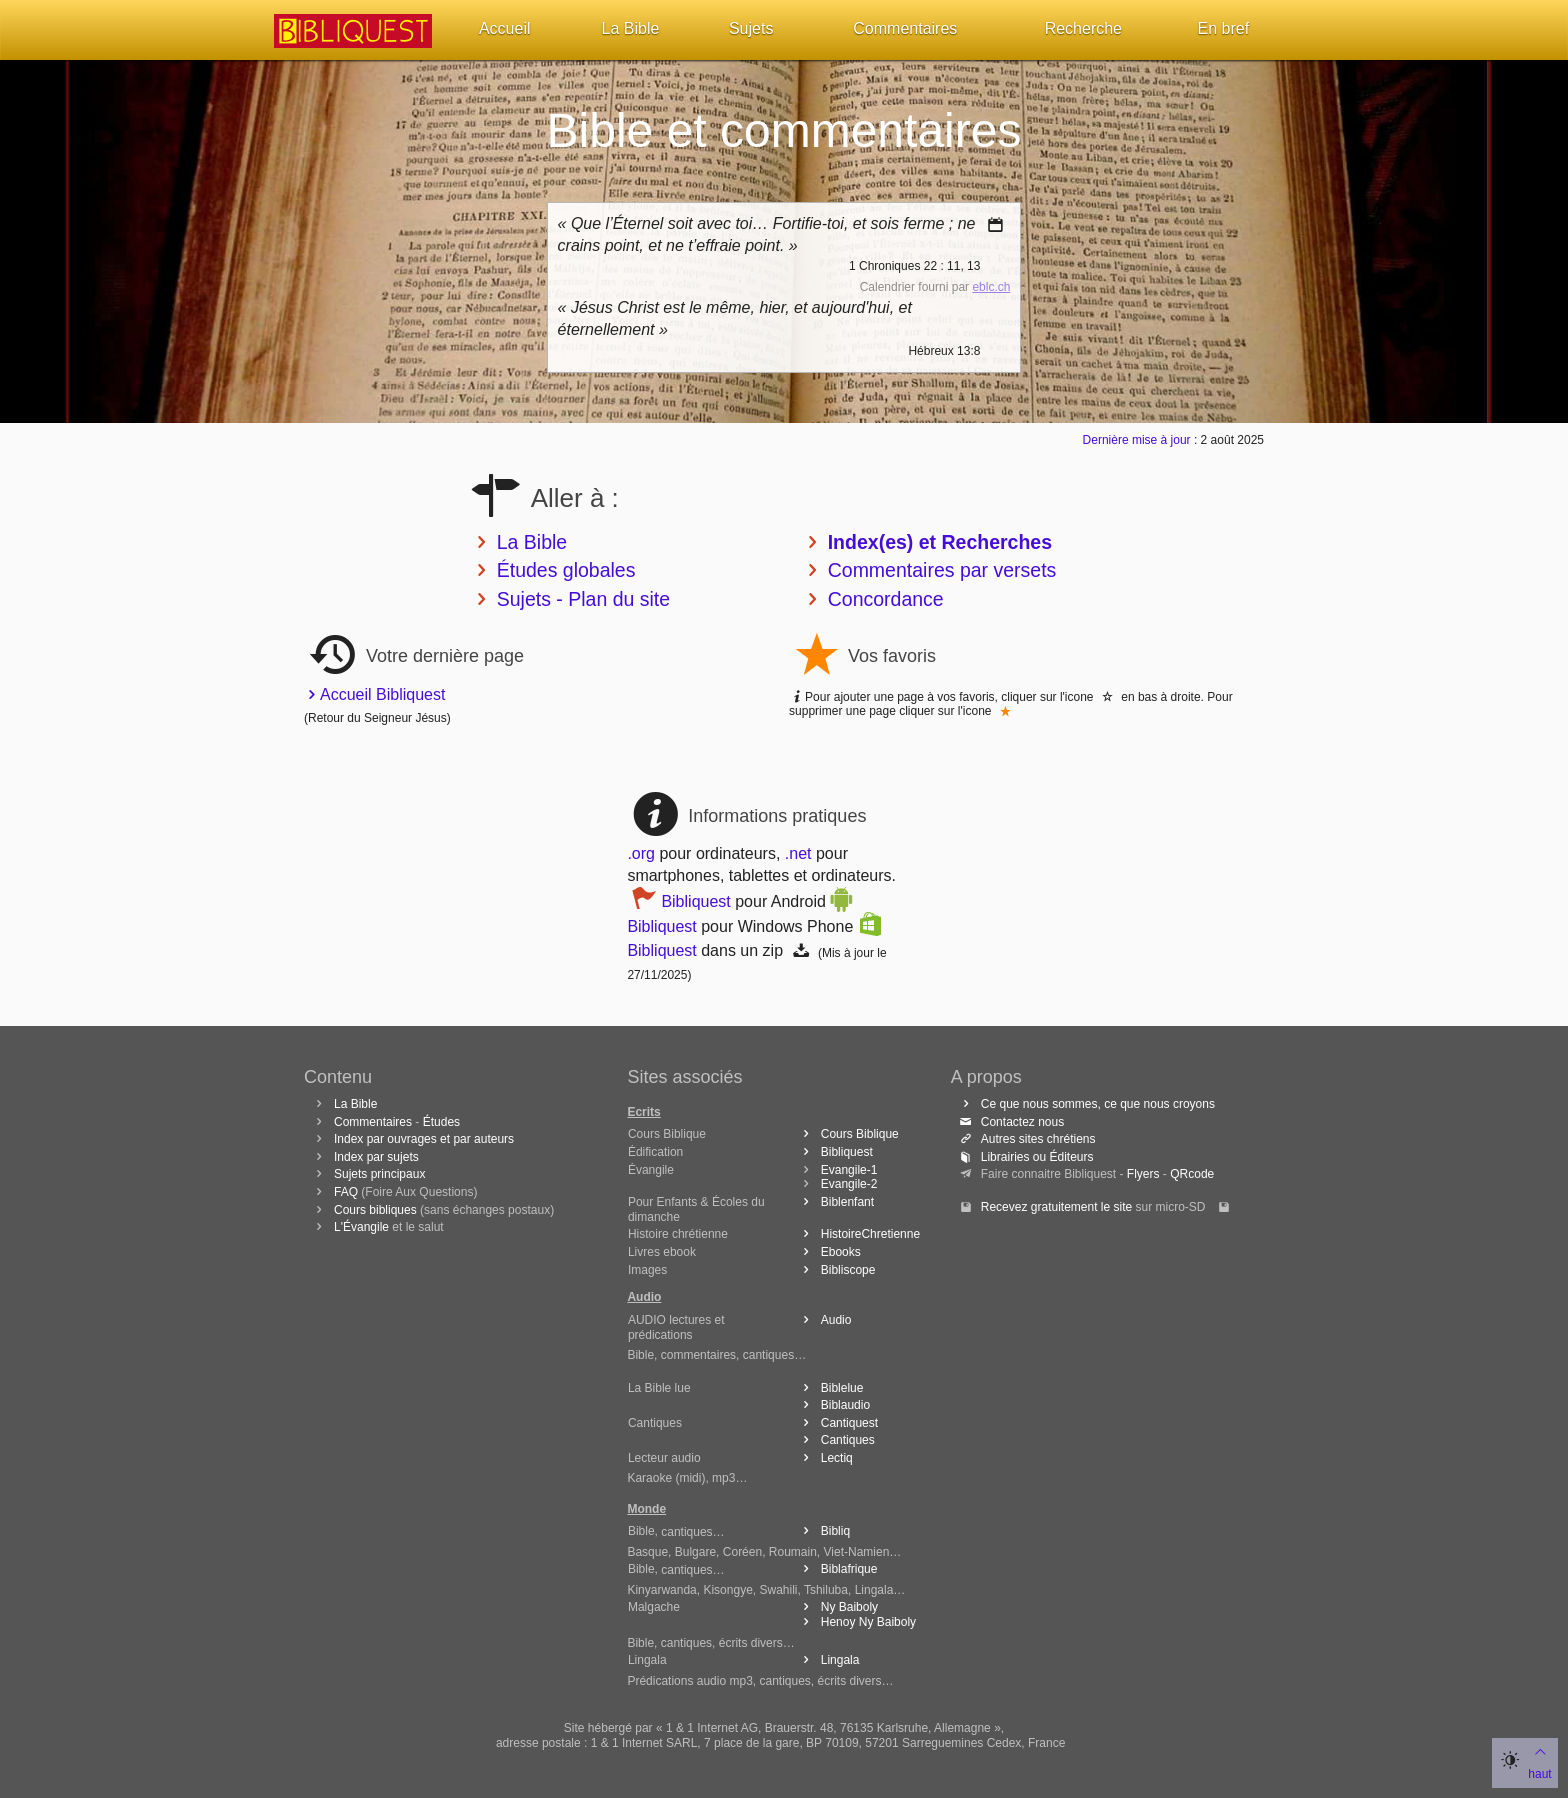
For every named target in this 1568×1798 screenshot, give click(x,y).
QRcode (1192, 1174)
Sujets (751, 28)
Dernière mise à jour (1137, 440)
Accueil (505, 28)
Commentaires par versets (942, 570)
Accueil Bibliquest (377, 694)
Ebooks (828, 1252)
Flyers (1143, 1174)
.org (641, 853)
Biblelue (830, 1388)
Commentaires (905, 28)
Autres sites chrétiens (1026, 1139)
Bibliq (823, 1531)
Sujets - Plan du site (583, 599)
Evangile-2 (849, 1184)
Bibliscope (836, 1270)
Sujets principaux (379, 1174)
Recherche (1083, 28)
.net (798, 853)
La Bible (631, 28)
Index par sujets (376, 1157)
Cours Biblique (847, 1134)
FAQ (346, 1192)
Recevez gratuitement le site (1056, 1207)
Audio (824, 1320)
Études (441, 1122)
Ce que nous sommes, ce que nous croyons (1085, 1104)
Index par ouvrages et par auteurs (424, 1139)
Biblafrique (837, 1569)
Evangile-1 (849, 1170)
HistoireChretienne (858, 1234)
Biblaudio (833, 1405)
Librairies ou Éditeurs (1025, 1157)
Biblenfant (835, 1202)
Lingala (828, 1660)
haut (1539, 1761)
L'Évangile (361, 1227)
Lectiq (824, 1458)
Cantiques (835, 1440)
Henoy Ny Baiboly (856, 1622)
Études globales (566, 570)
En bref (1224, 28)
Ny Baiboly (837, 1607)
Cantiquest (837, 1423)
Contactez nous (1010, 1122)
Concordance (886, 599)
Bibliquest (695, 901)
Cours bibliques (375, 1210)
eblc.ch (991, 287)
